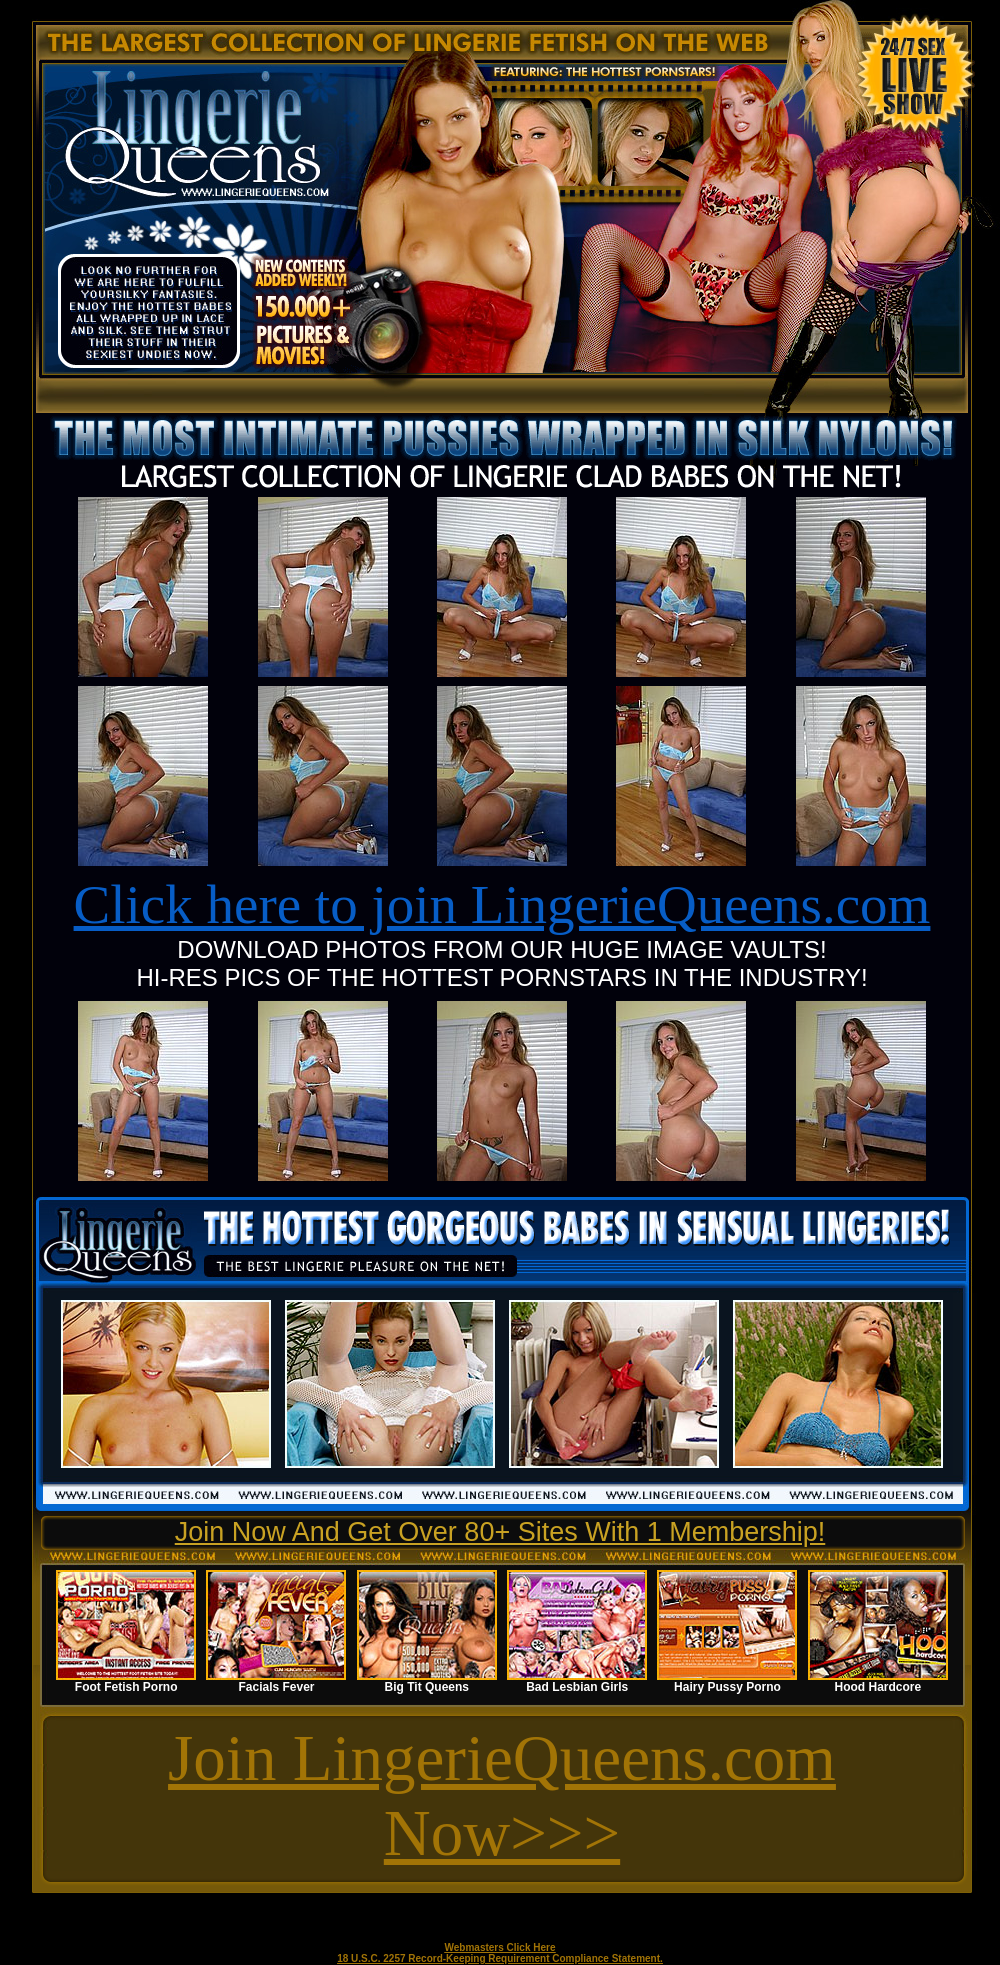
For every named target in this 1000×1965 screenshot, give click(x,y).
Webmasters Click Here (500, 1947)
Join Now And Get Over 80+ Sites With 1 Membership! (500, 1532)
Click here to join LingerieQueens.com (502, 904)
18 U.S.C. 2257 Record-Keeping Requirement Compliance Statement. (500, 1958)
